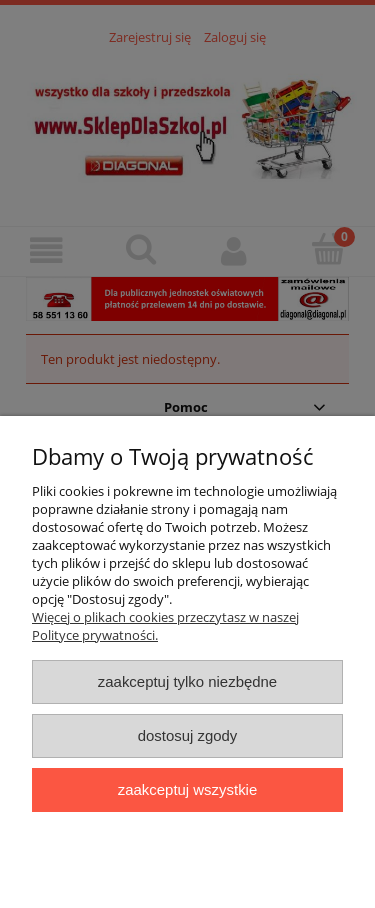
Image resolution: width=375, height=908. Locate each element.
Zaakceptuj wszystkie (187, 789)
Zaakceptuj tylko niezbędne (187, 681)
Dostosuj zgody (188, 735)
